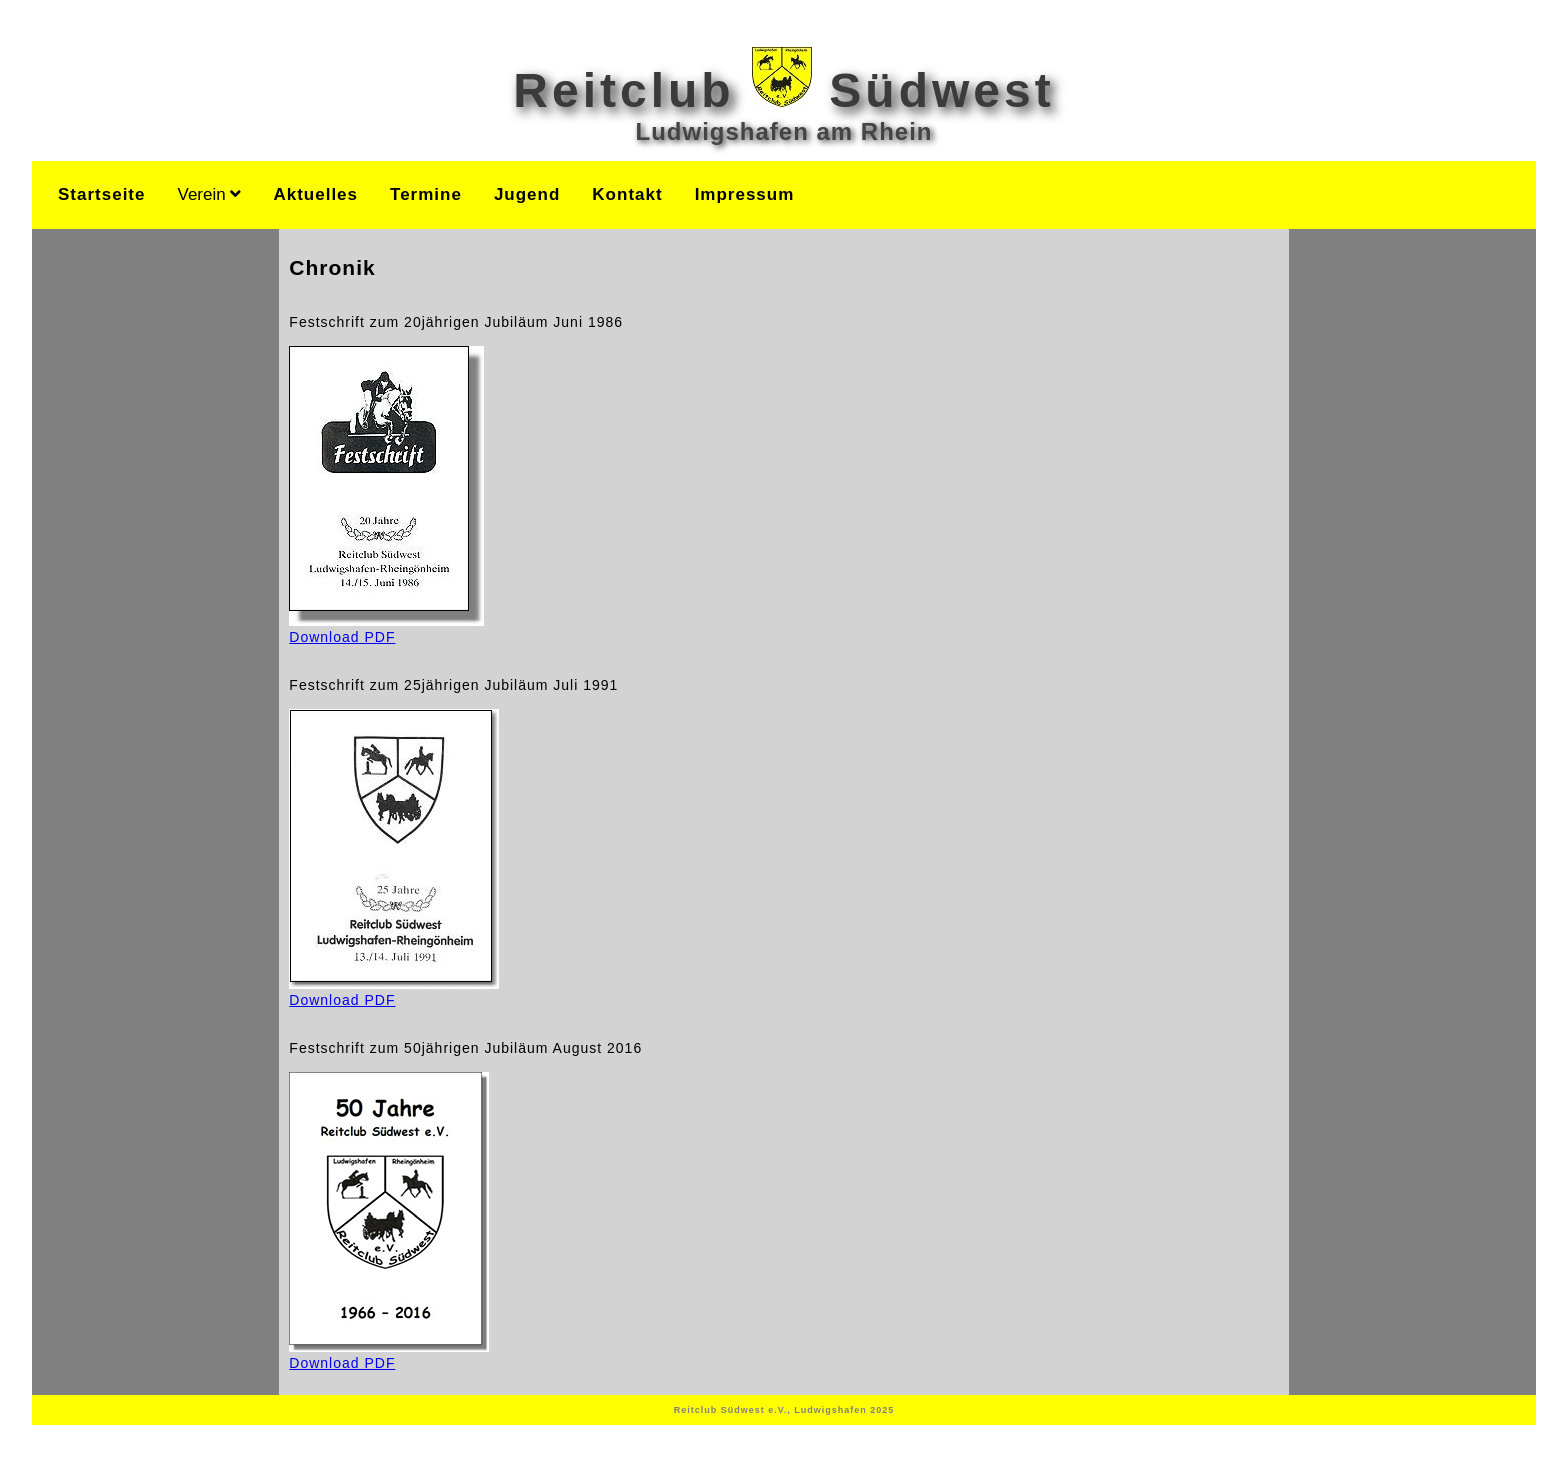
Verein (209, 194)
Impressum (745, 194)
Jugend (527, 194)
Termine (426, 194)
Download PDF (386, 629)
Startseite (101, 194)
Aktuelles (315, 194)
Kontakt (627, 194)
